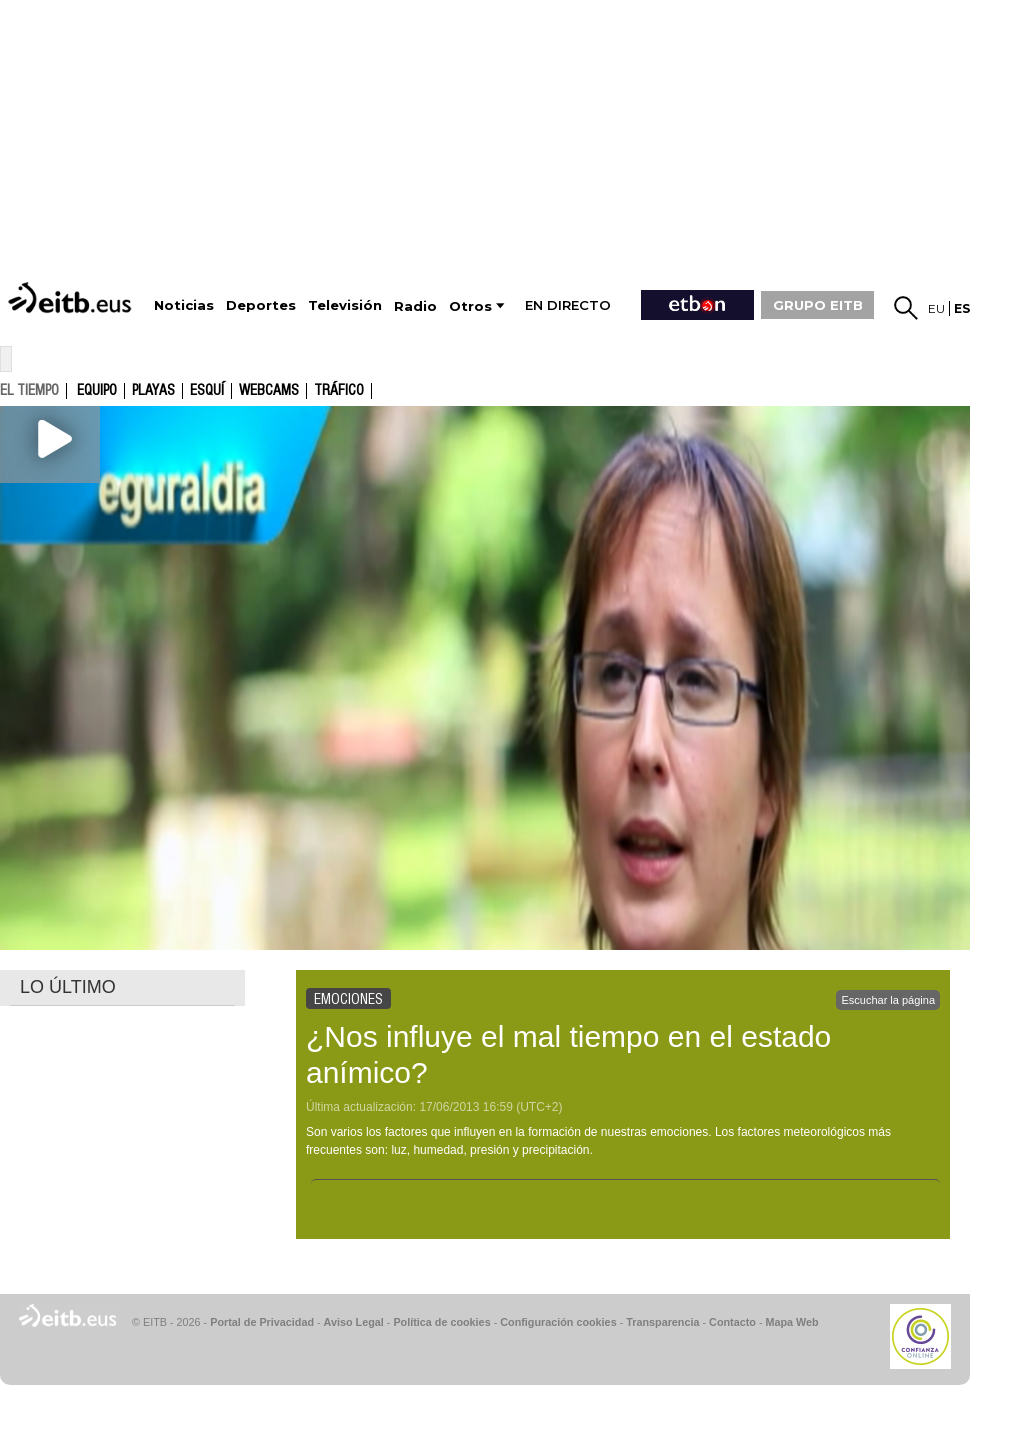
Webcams (269, 391)
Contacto (732, 1322)
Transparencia (662, 1322)
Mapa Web (791, 1322)
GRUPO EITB (818, 305)
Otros (470, 306)
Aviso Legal (354, 1322)
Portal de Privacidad (262, 1322)
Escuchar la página (888, 1000)
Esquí (207, 391)
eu (936, 308)
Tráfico (339, 391)
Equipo (97, 391)
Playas (153, 391)
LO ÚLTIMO (68, 987)
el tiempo (29, 390)
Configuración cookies (558, 1322)
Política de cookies (441, 1322)
